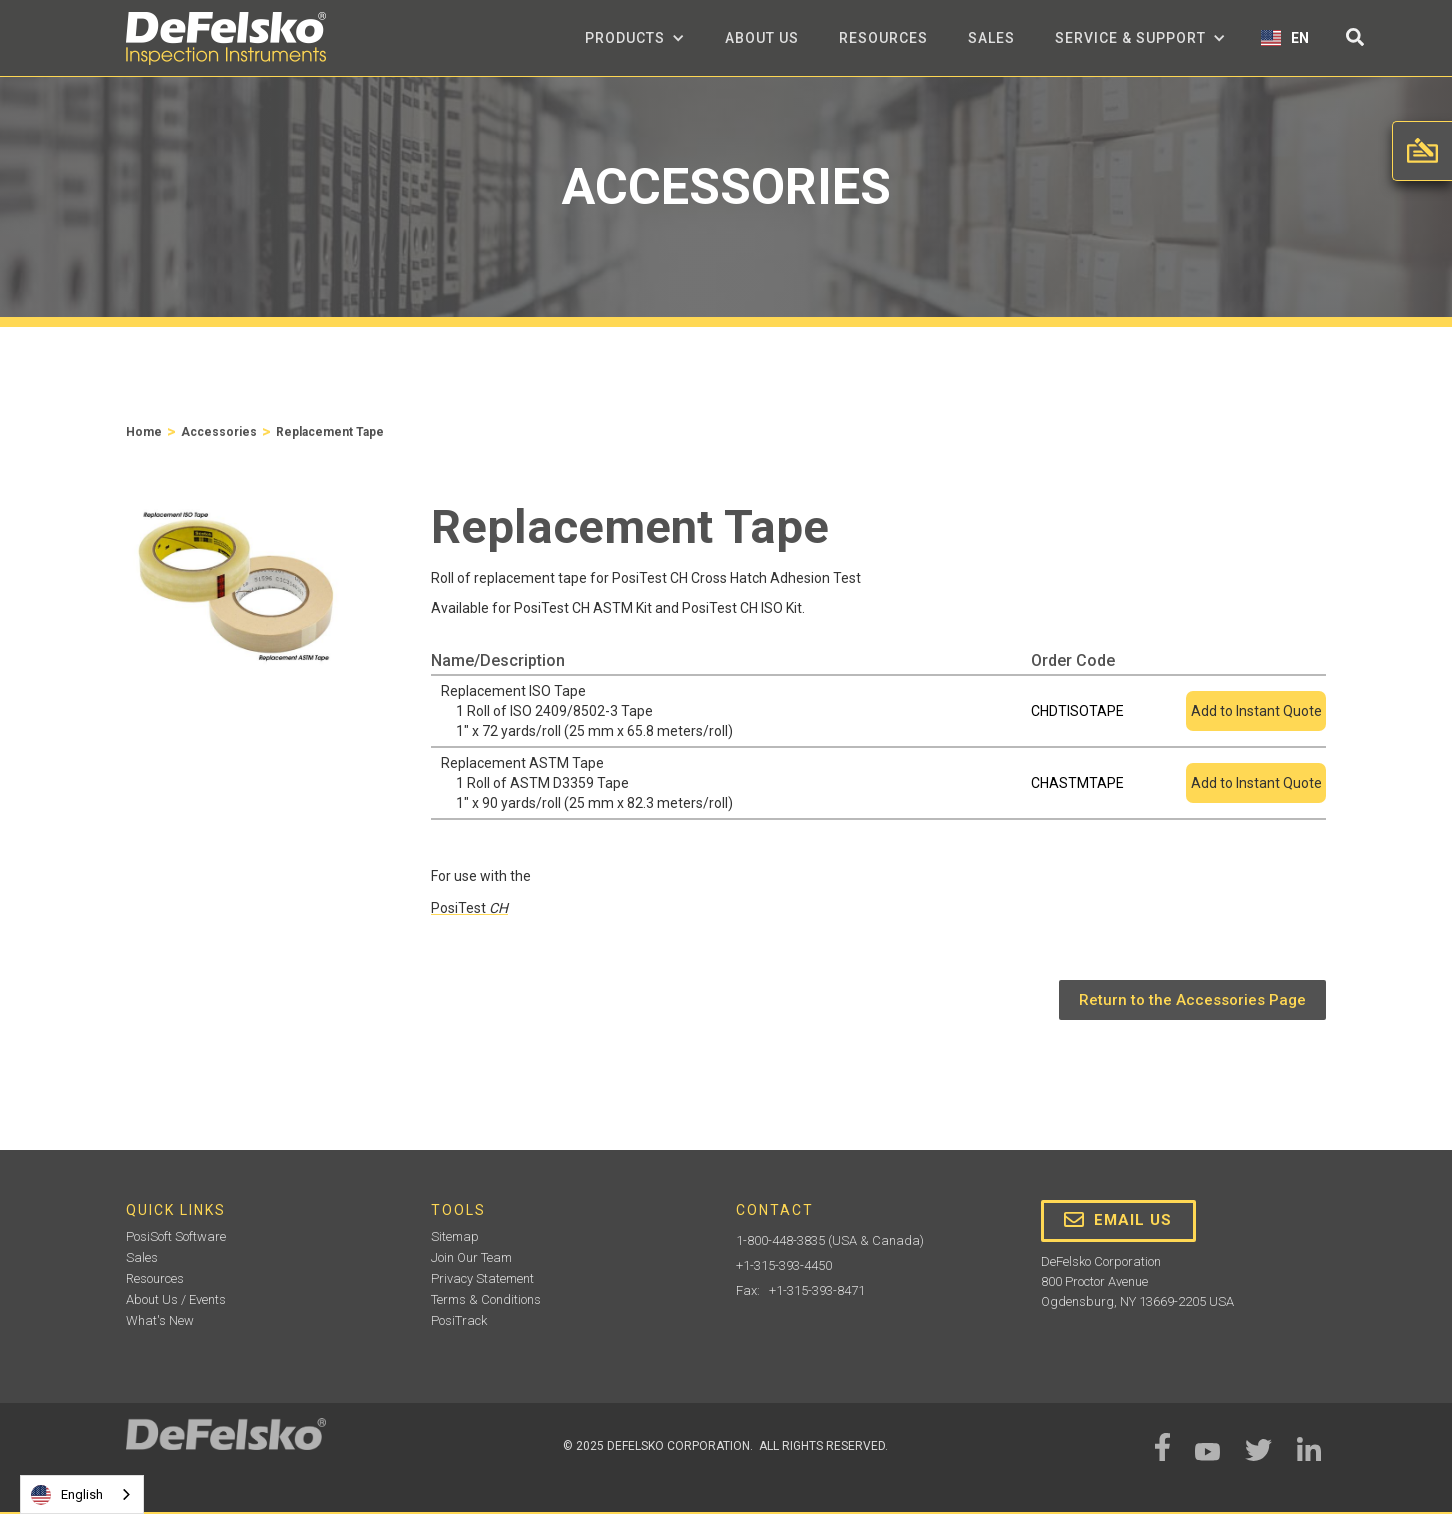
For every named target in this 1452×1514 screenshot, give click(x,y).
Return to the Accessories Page (1192, 1000)
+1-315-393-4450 (784, 1265)
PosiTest (469, 908)
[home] (226, 38)
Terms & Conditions (486, 1299)
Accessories (219, 432)
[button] (635, 38)
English (67, 1495)
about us (762, 38)
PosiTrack (459, 1320)
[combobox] (82, 1494)
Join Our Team (471, 1257)
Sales (991, 38)
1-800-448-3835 (780, 1240)
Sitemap (455, 1236)
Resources (883, 38)
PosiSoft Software (176, 1236)
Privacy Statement (482, 1278)
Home (144, 432)
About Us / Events (176, 1299)
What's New (160, 1320)
